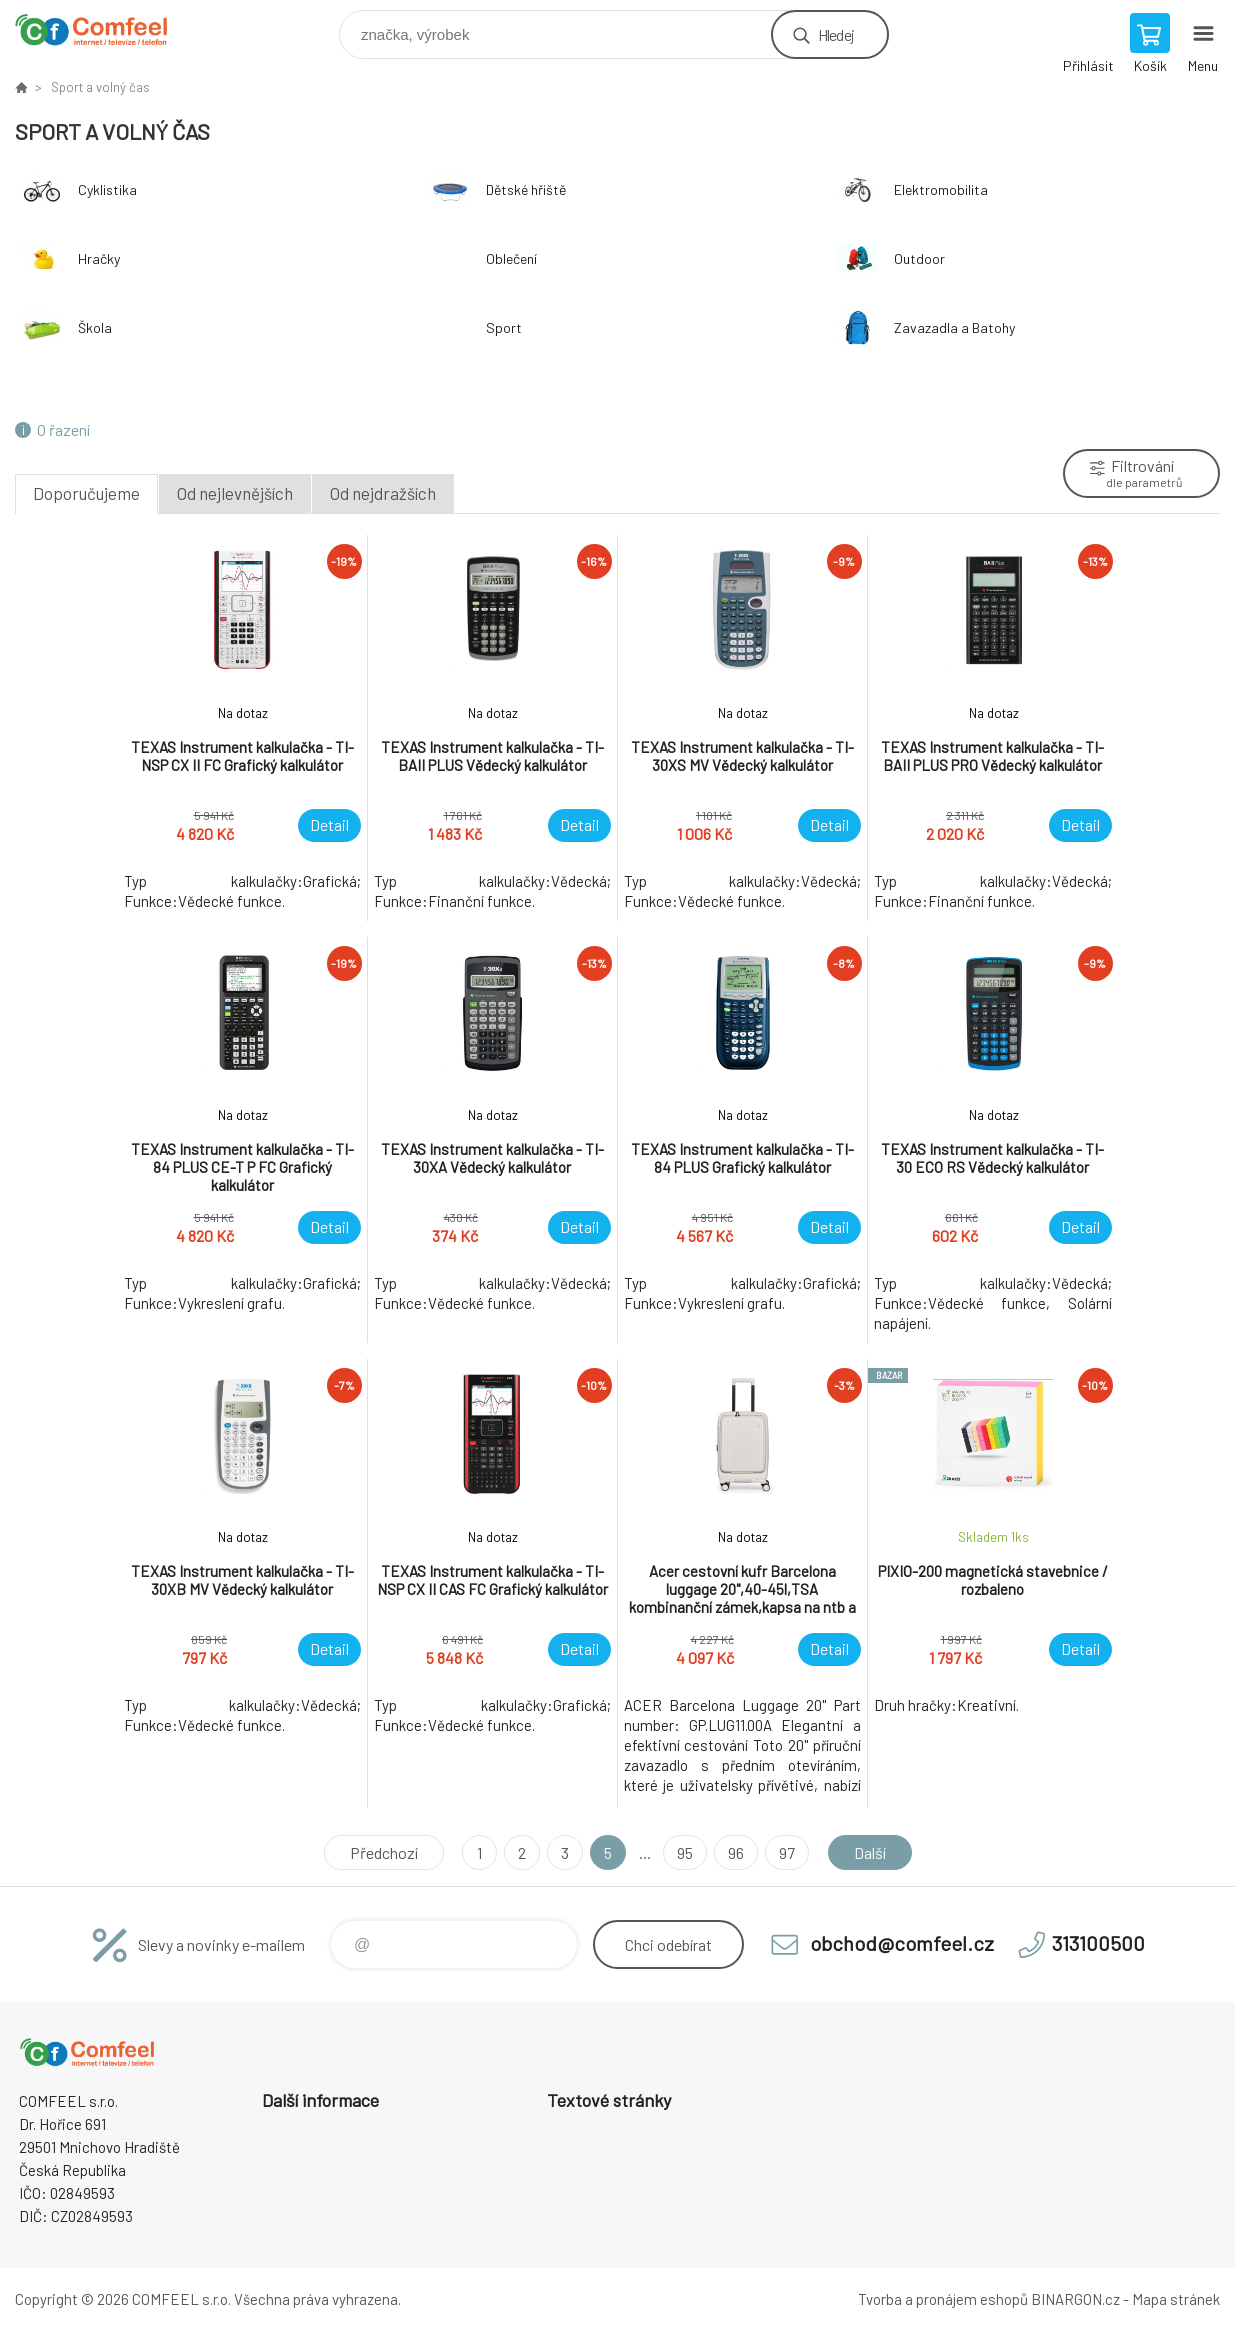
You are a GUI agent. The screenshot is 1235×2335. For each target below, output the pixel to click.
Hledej (836, 34)
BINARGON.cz (1075, 2299)
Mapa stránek (1176, 2299)
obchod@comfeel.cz (902, 1943)
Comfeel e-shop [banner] (103, 29)
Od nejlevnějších (235, 493)
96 (736, 1852)
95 (685, 1852)
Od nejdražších (383, 493)
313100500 (1098, 1943)
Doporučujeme (86, 493)
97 (787, 1852)
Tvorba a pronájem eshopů (943, 2299)
